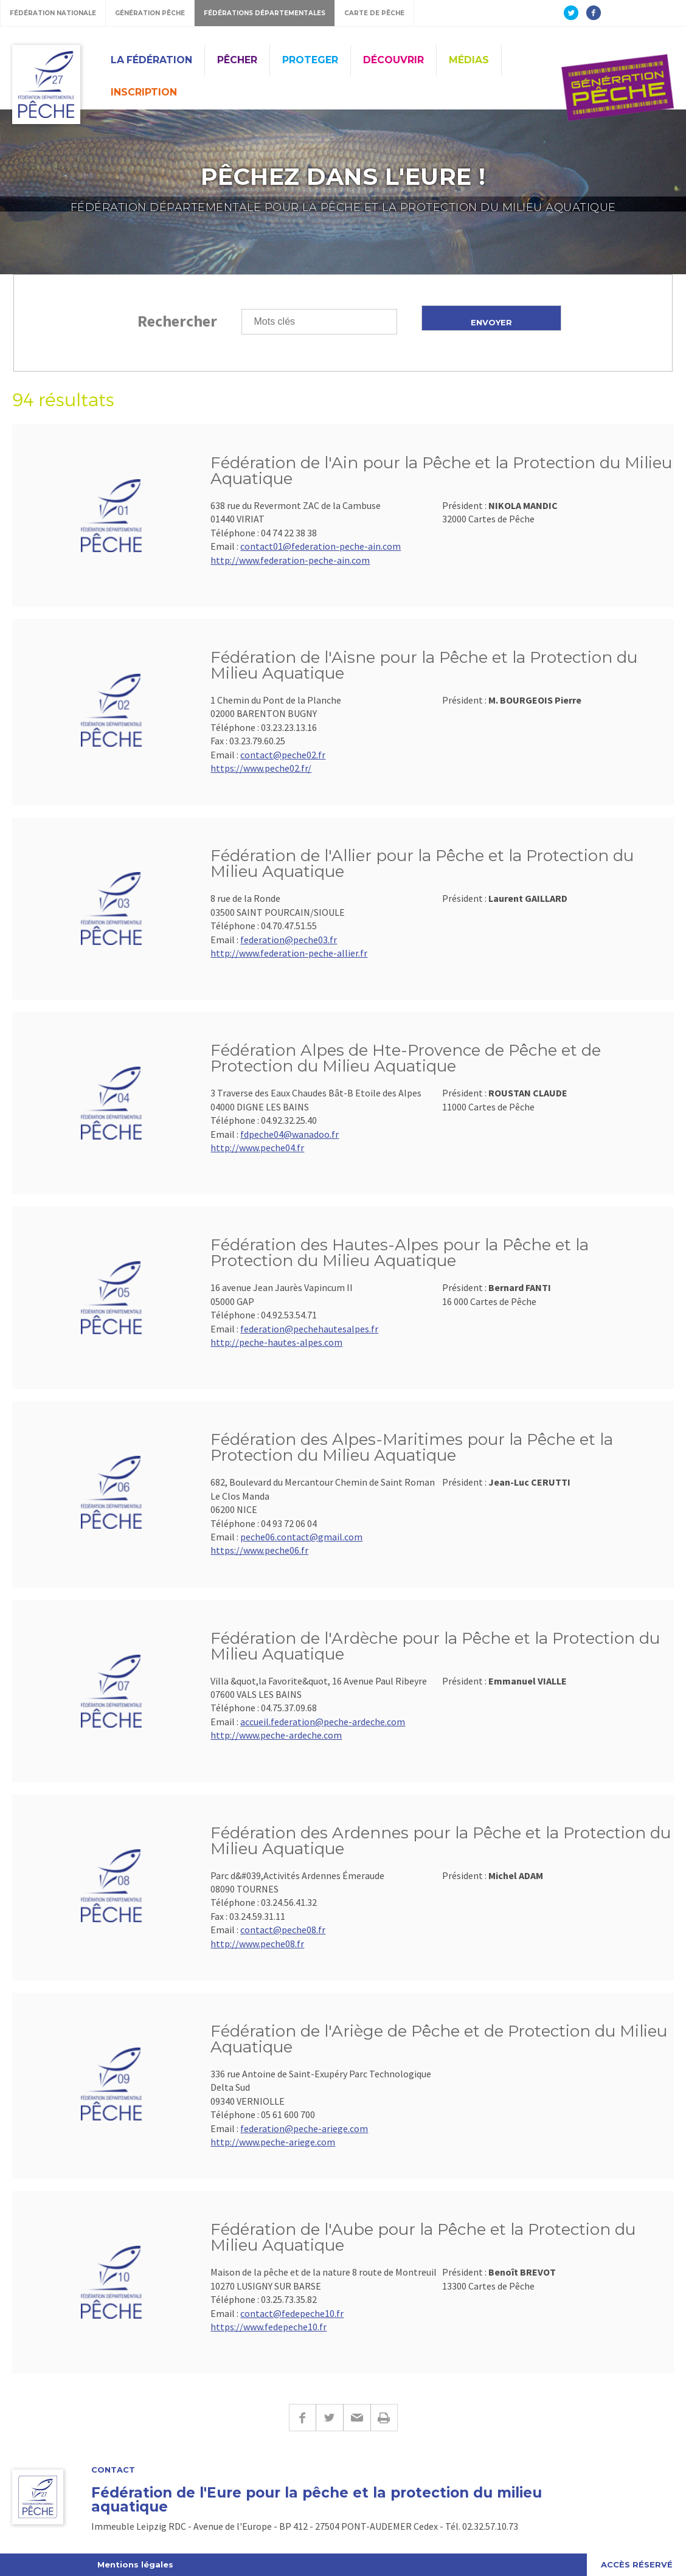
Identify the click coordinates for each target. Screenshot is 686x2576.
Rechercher (177, 321)
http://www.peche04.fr (257, 1147)
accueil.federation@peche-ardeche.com (322, 1722)
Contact (113, 2470)
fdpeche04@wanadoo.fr (289, 1134)
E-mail (356, 2417)
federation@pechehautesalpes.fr (309, 1329)
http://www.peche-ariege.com (272, 2142)
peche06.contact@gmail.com (301, 1537)
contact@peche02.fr (282, 755)
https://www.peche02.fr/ (260, 768)
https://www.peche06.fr (259, 1550)
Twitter (329, 2417)
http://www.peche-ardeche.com (276, 1735)
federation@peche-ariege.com (304, 2128)
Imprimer (384, 2417)
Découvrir (393, 60)
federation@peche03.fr (288, 939)
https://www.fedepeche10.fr (268, 2327)
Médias (469, 60)
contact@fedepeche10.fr (292, 2313)
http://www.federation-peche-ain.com (290, 560)
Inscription (144, 92)
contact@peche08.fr (282, 1929)
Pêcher (237, 60)
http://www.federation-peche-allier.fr (288, 953)
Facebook (302, 2417)
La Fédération (151, 60)
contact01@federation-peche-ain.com (320, 546)
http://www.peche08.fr (257, 1943)
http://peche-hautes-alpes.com (276, 1342)
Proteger (310, 60)
